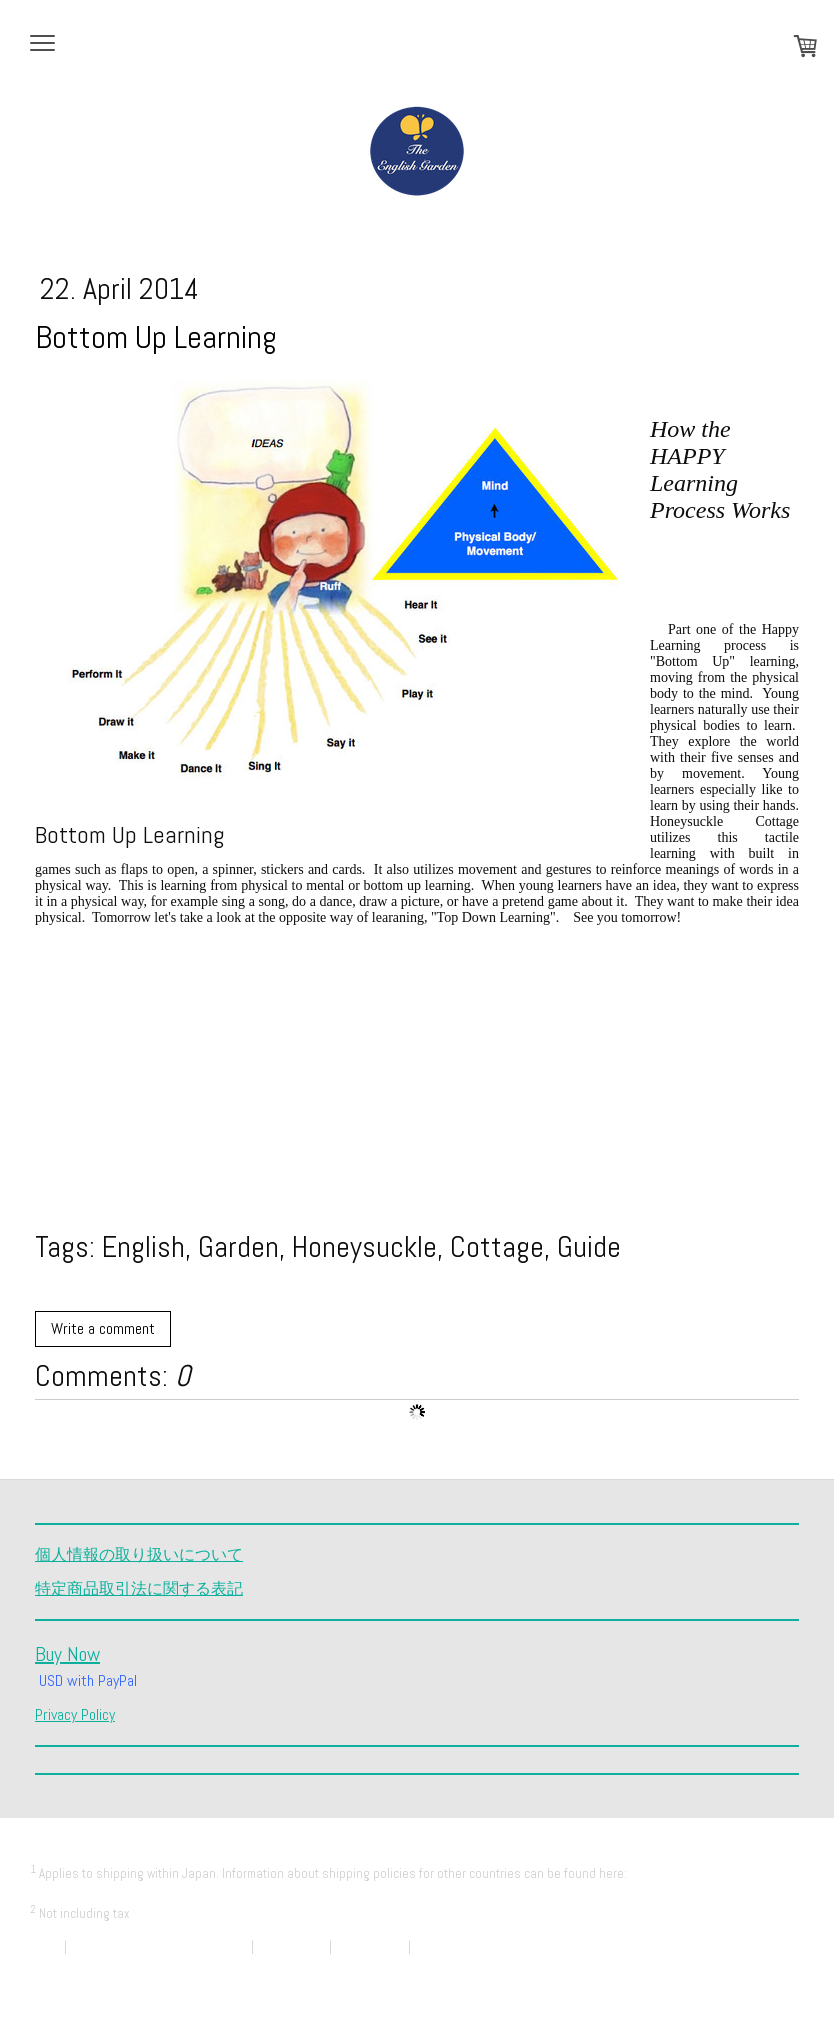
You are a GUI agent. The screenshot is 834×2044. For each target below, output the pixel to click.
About (45, 1946)
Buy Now (67, 1654)
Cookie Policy (370, 1946)
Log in (787, 1984)
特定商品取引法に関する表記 (139, 1588)
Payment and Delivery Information (119, 1892)
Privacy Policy (75, 1714)
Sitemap (52, 1965)
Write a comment (103, 1328)
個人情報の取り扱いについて (139, 1554)
